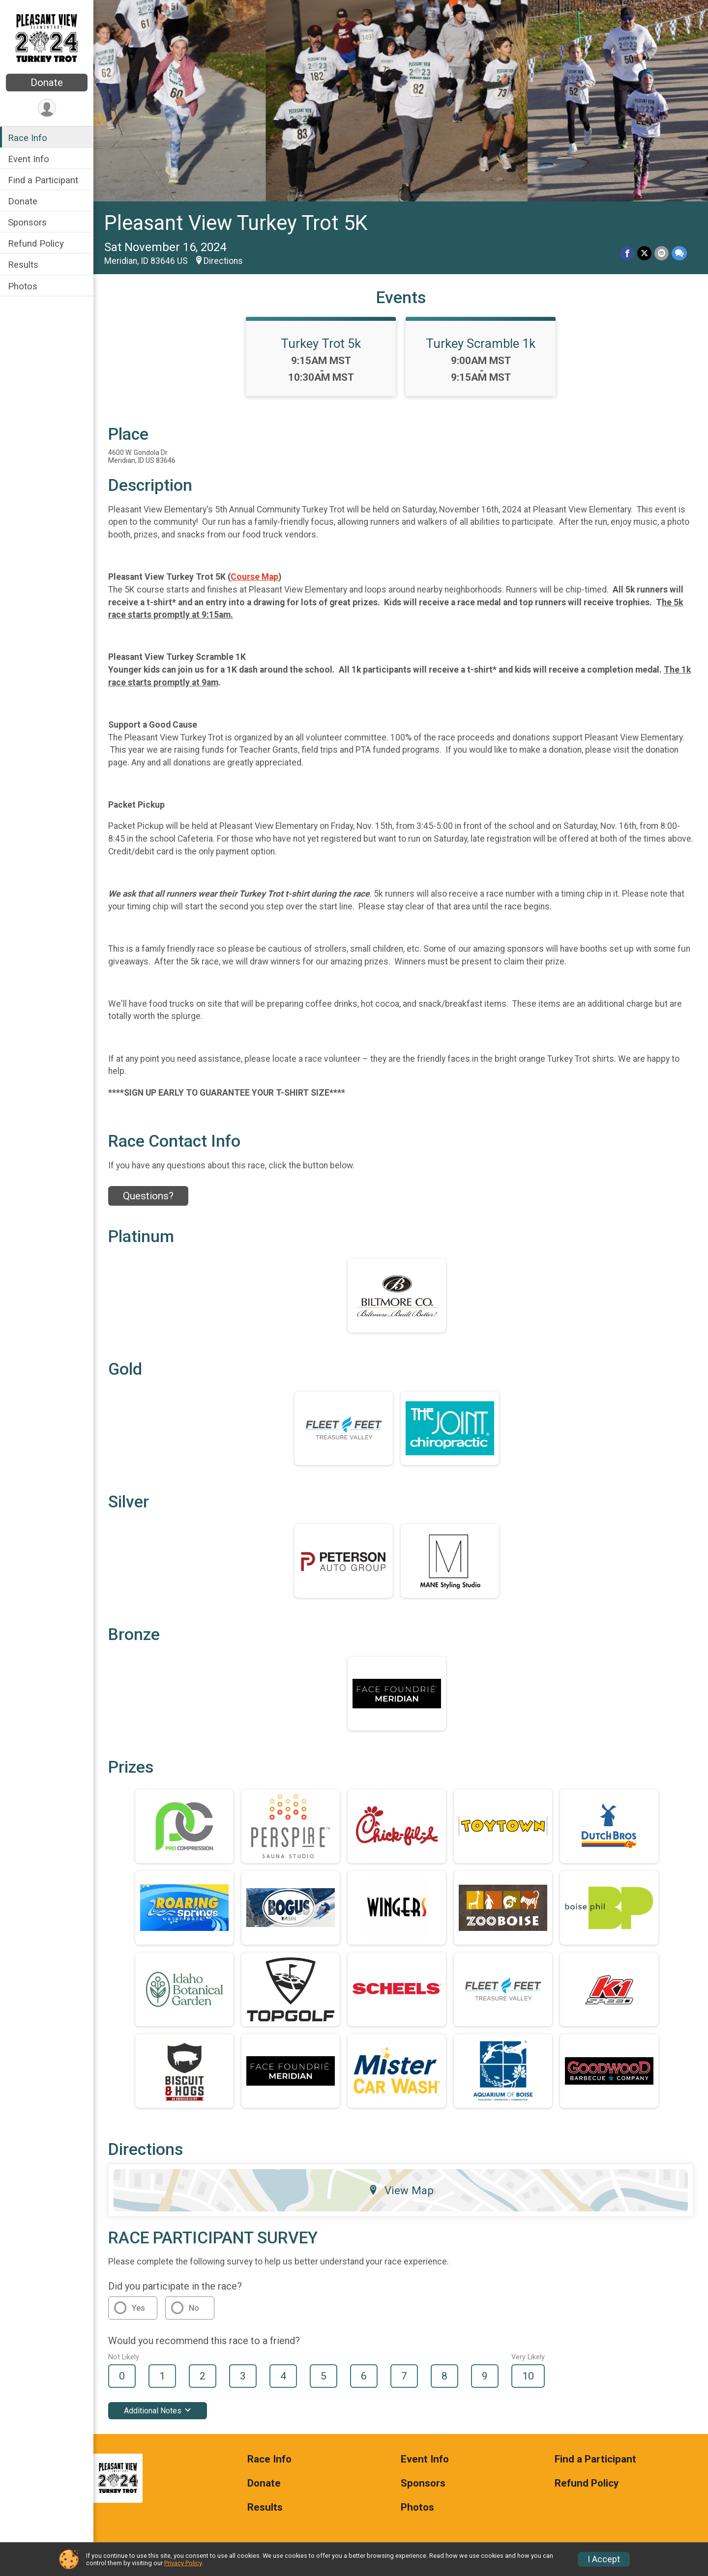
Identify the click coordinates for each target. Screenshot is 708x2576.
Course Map (254, 577)
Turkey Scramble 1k (480, 343)
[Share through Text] (679, 253)
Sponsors (27, 222)
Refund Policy (36, 243)
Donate (46, 82)
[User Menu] (47, 108)
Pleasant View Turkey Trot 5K (235, 223)
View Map (401, 2190)
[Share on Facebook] (627, 253)
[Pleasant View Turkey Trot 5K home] (47, 38)
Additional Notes (157, 2410)
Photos (22, 286)
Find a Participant (43, 180)
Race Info (27, 138)
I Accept (604, 2559)
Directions (223, 261)
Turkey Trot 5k (321, 343)
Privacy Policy (183, 2563)
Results (23, 264)
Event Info (28, 159)
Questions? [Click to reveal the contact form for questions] (148, 1196)
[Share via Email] (661, 253)
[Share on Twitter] (644, 253)
